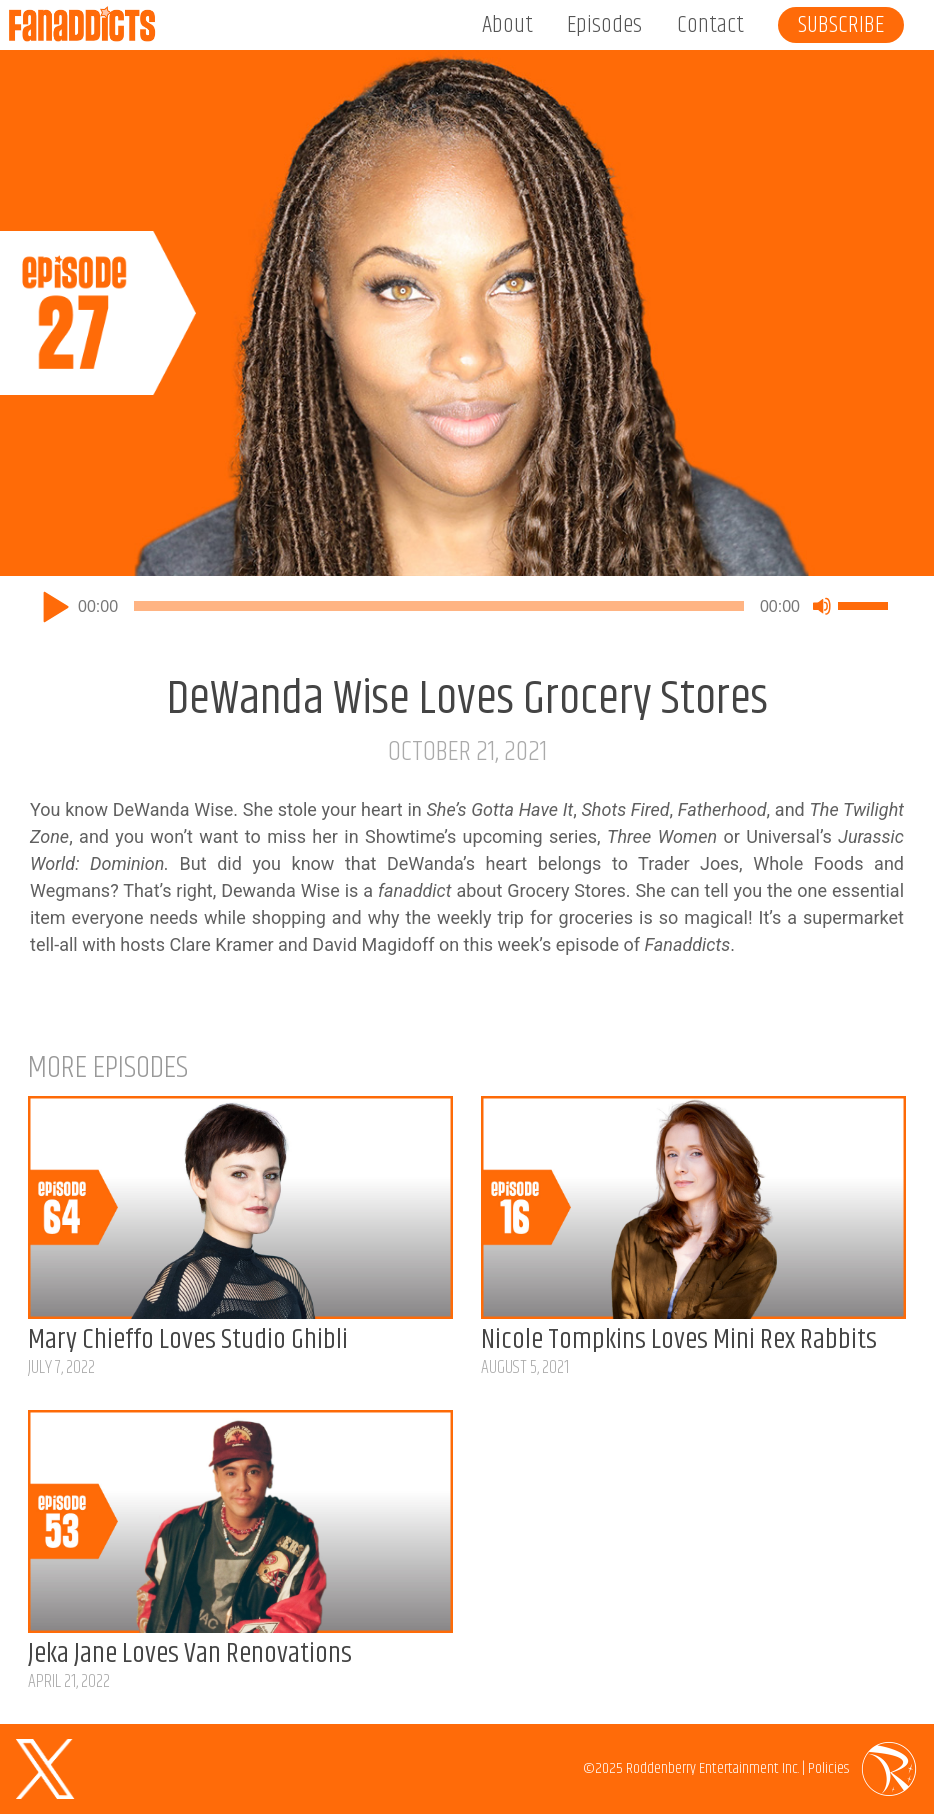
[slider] (439, 606)
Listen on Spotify (901, 543)
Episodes (604, 25)
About (507, 25)
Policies (828, 1768)
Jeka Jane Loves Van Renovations (190, 1654)
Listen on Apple (845, 543)
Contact (710, 25)
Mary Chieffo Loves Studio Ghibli (188, 1340)
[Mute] (822, 606)
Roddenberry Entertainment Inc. (712, 1768)
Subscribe (841, 25)
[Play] (56, 606)
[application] (467, 606)
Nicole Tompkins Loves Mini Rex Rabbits (679, 1340)
